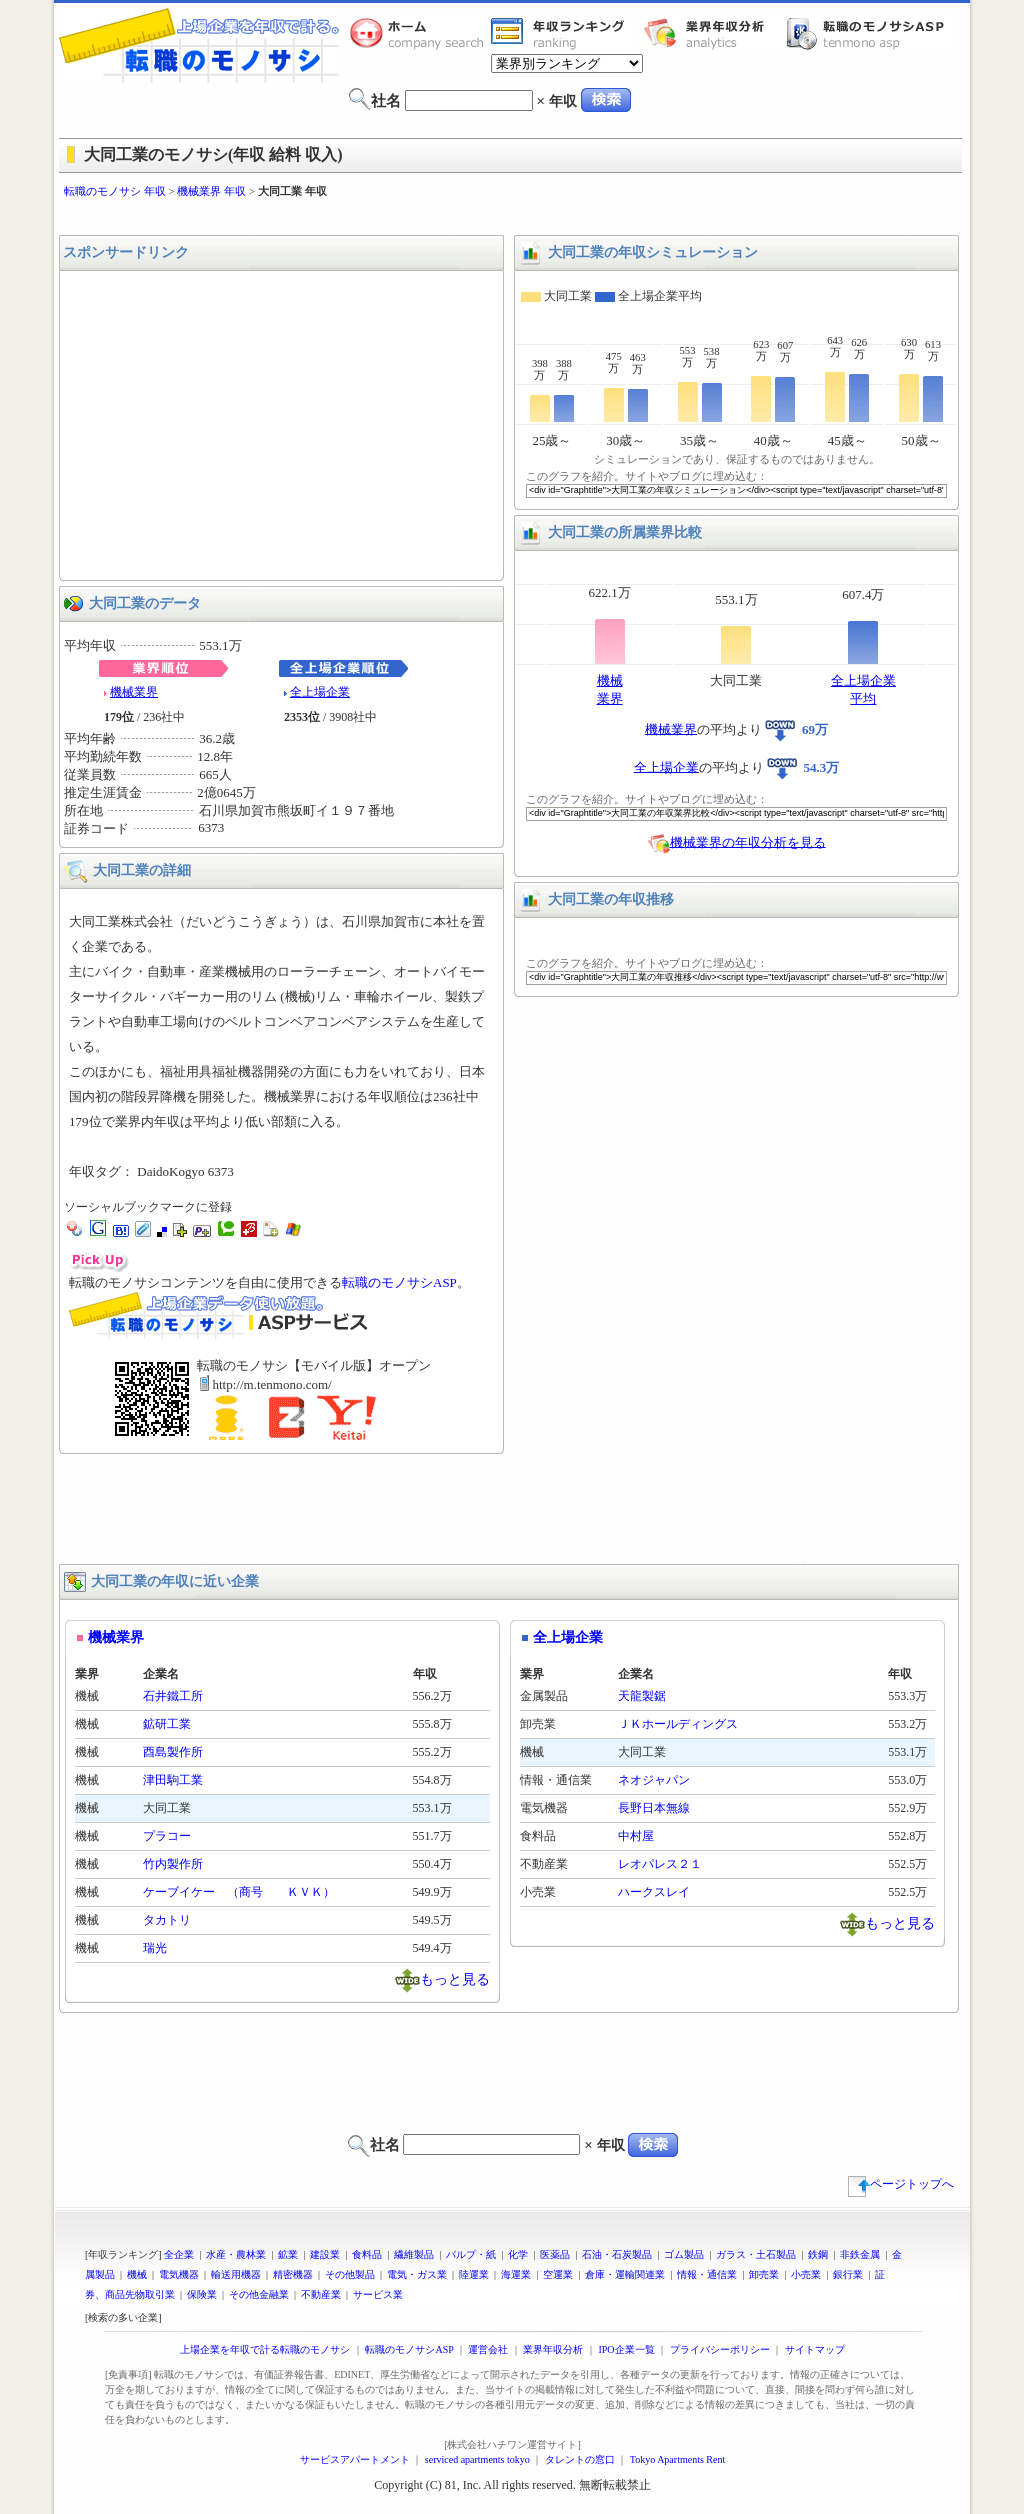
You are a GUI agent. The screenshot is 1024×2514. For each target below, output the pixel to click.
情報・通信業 (707, 2274)
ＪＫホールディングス (678, 1724)
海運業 (516, 2274)
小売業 (806, 2274)
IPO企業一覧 (626, 2349)
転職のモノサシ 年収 (115, 191)
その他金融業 (259, 2294)
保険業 (202, 2294)
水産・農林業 (236, 2254)
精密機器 (293, 2274)
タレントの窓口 (580, 2459)
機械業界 (134, 692)
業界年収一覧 (561, 33)
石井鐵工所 (173, 1696)
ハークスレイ (654, 1892)
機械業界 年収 (211, 191)
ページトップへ (901, 2184)
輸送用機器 (236, 2274)
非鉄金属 (860, 2254)
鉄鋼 (818, 2254)
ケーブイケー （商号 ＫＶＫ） (239, 1892)
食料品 (367, 2254)
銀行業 (848, 2274)
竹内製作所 (173, 1864)
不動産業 (321, 2294)
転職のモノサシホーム (420, 33)
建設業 (325, 2254)
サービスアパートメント (355, 2459)
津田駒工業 (173, 1780)
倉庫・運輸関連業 (625, 2274)
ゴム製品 (684, 2254)
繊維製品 (414, 2254)
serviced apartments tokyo (477, 2459)
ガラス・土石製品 (756, 2254)
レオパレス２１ (660, 1864)
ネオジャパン (654, 1780)
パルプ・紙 (471, 2254)
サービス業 (378, 2294)
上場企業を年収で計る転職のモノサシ (265, 2349)
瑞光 (155, 1948)
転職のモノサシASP (870, 33)
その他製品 (350, 2274)
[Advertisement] (512, 217)
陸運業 (474, 2274)
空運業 (558, 2274)
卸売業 (764, 2274)
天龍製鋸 (642, 1696)
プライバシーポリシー (720, 2349)
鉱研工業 (167, 1724)
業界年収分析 (714, 33)
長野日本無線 (654, 1808)
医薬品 (555, 2254)
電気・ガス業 (417, 2274)
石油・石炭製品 (617, 2254)
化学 (518, 2254)
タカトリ (167, 1920)
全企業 (179, 2254)
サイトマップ (815, 2349)
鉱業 (288, 2254)
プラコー (167, 1836)
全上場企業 (320, 692)
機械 (137, 2274)
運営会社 (488, 2349)
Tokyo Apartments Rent (677, 2459)
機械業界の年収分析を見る (748, 841)
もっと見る (455, 1978)
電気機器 (179, 2274)
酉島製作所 (173, 1752)
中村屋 (636, 1836)
